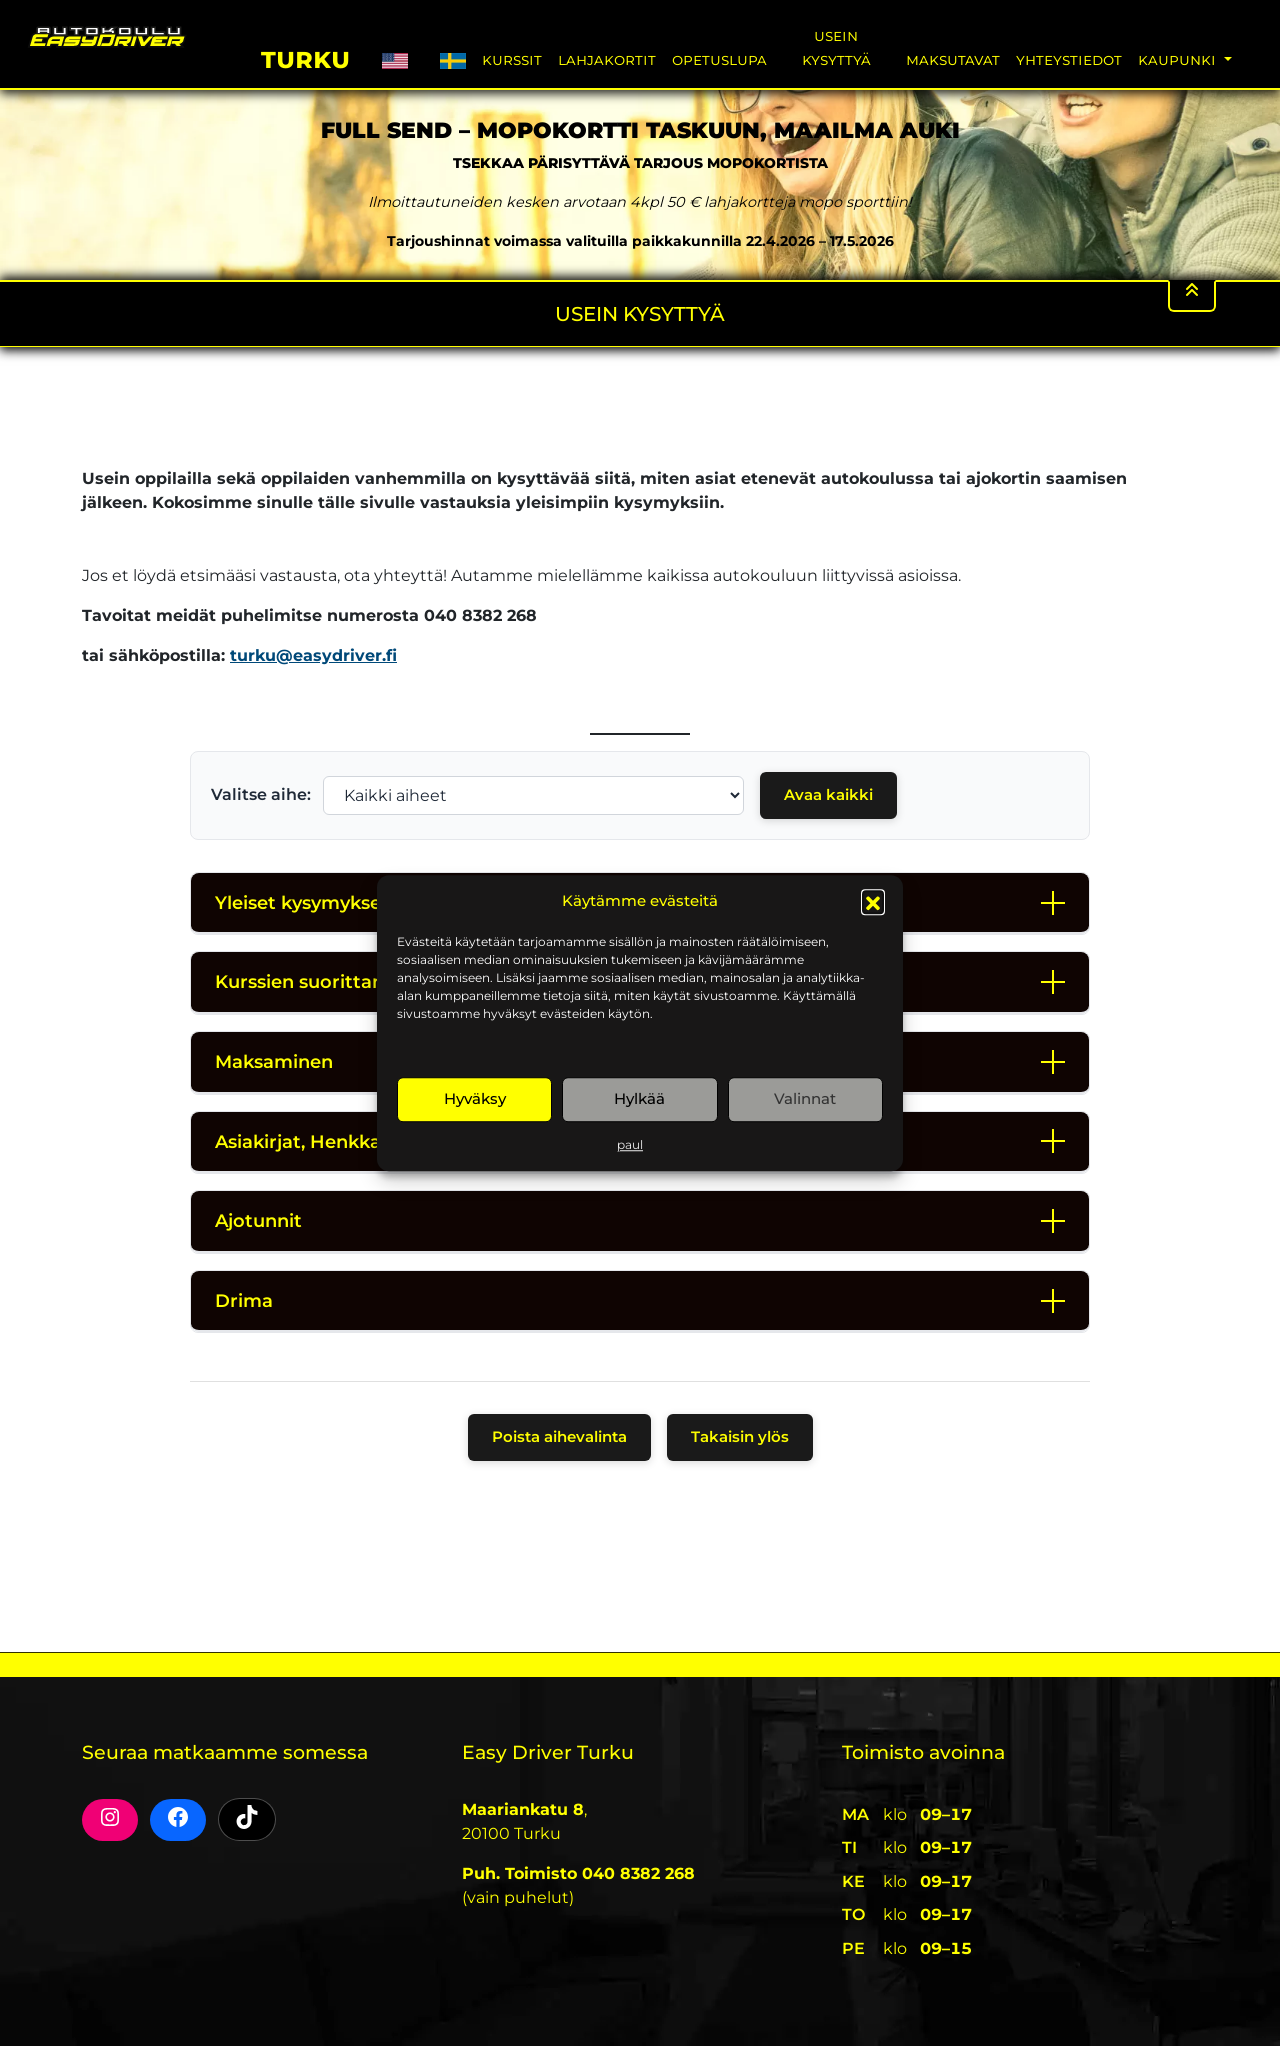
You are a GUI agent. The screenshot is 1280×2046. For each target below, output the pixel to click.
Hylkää (639, 1098)
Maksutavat (953, 59)
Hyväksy (475, 1098)
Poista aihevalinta (559, 1436)
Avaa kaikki (828, 794)
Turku (305, 56)
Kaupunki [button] (1179, 59)
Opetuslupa (719, 59)
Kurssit (512, 59)
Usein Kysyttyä (836, 47)
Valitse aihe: (261, 794)
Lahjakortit (607, 59)
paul (630, 1144)
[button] (873, 902)
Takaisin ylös (740, 1436)
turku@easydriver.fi (313, 655)
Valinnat (805, 1098)
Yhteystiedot (1069, 59)
